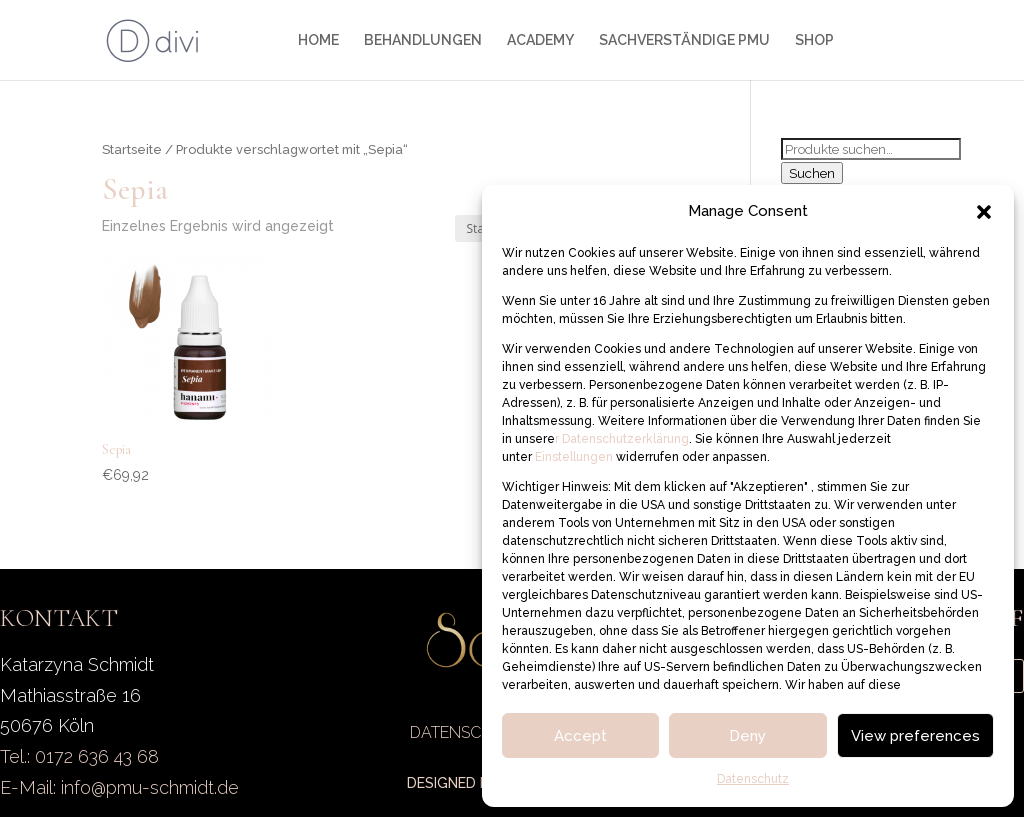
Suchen (812, 173)
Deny (747, 736)
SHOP (814, 40)
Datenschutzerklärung (624, 439)
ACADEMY (540, 40)
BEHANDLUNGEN (423, 40)
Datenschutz (753, 779)
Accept (580, 736)
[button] (984, 212)
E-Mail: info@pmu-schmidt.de (119, 787)
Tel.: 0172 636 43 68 (79, 756)
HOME (318, 40)
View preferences (915, 736)
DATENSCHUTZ (467, 732)
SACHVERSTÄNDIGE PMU (684, 40)
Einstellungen (575, 457)
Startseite (132, 149)
